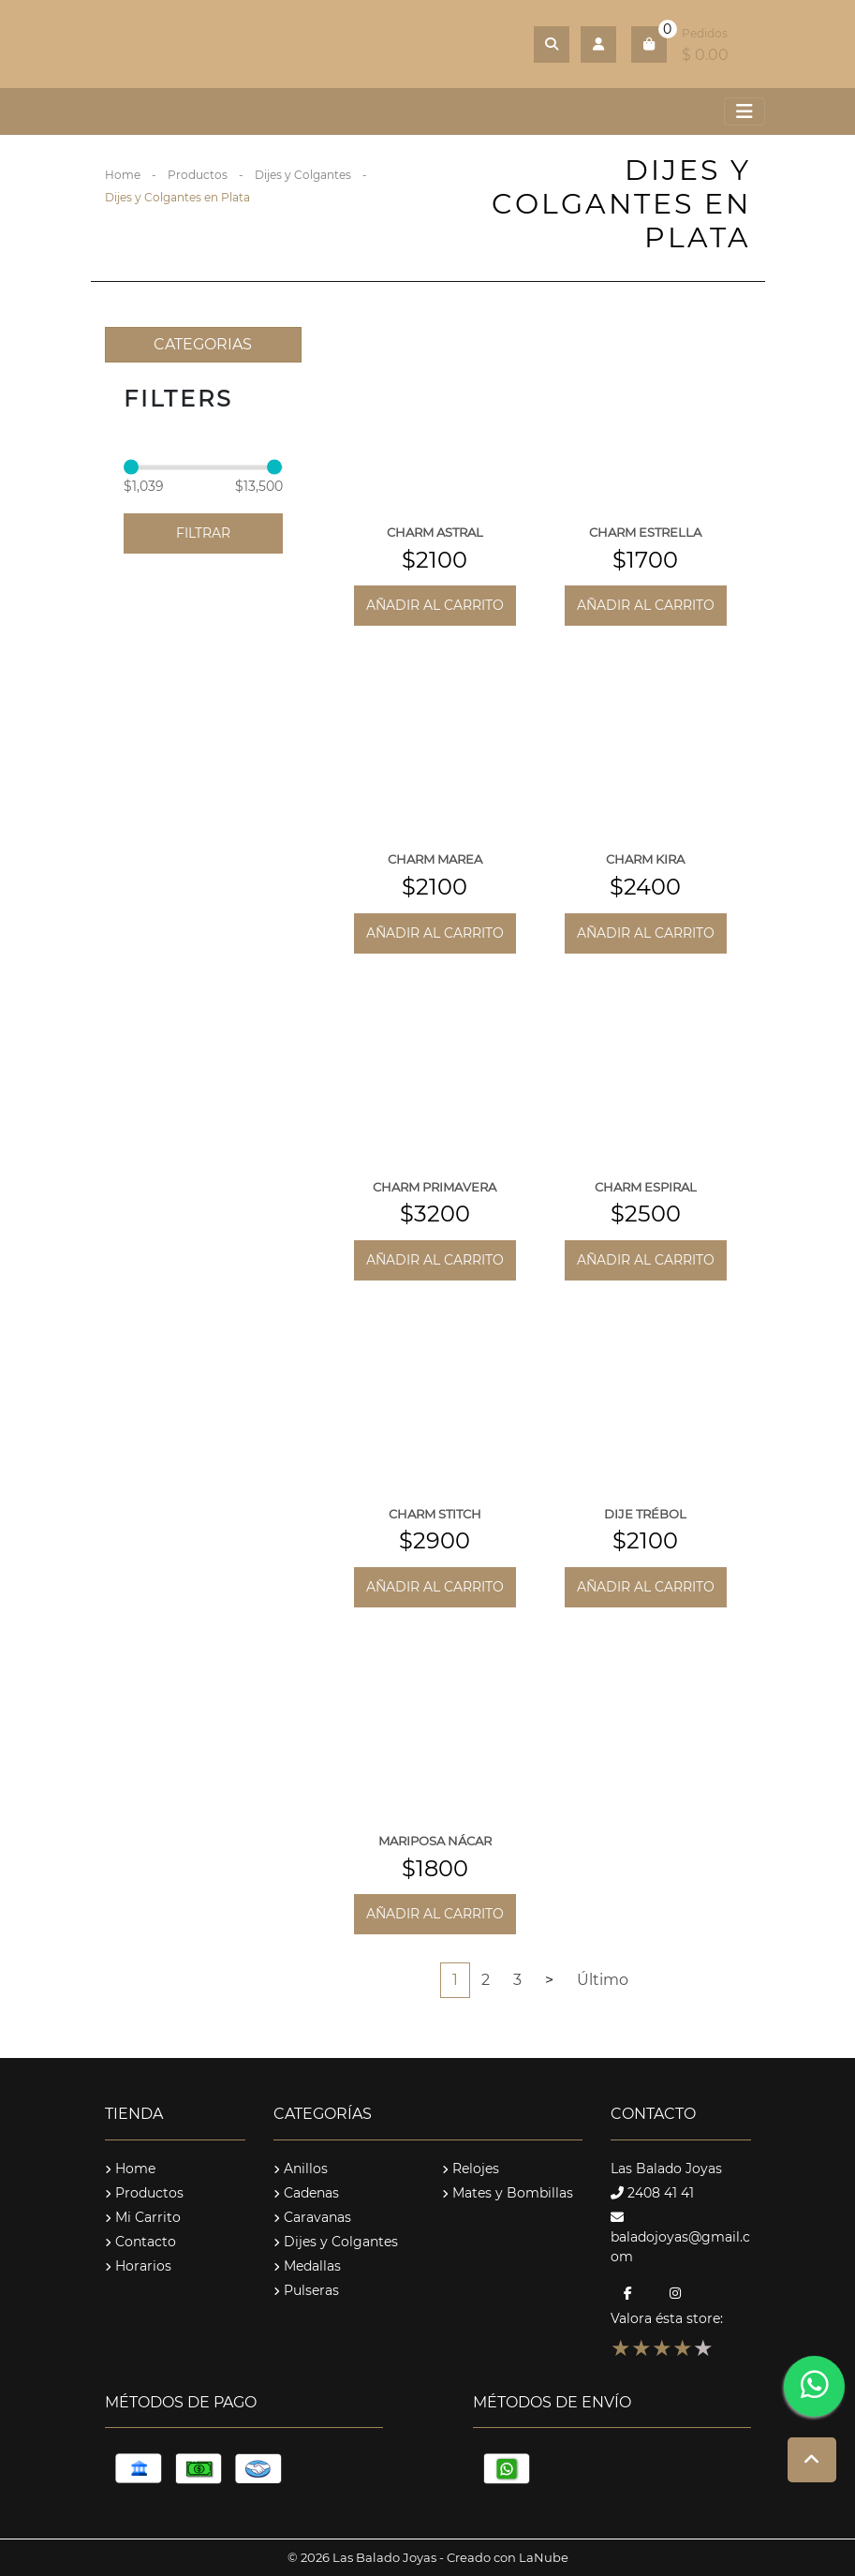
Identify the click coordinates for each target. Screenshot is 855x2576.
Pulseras (306, 2290)
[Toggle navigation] (744, 111)
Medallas (307, 2266)
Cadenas (306, 2192)
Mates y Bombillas (507, 2192)
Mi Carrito (143, 2217)
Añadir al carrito (435, 605)
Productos (198, 175)
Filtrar (203, 533)
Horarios (138, 2266)
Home (122, 175)
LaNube (543, 2557)
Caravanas (312, 2217)
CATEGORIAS (203, 344)
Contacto (140, 2241)
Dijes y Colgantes (303, 175)
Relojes (470, 2168)
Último (602, 1980)
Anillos (300, 2168)
